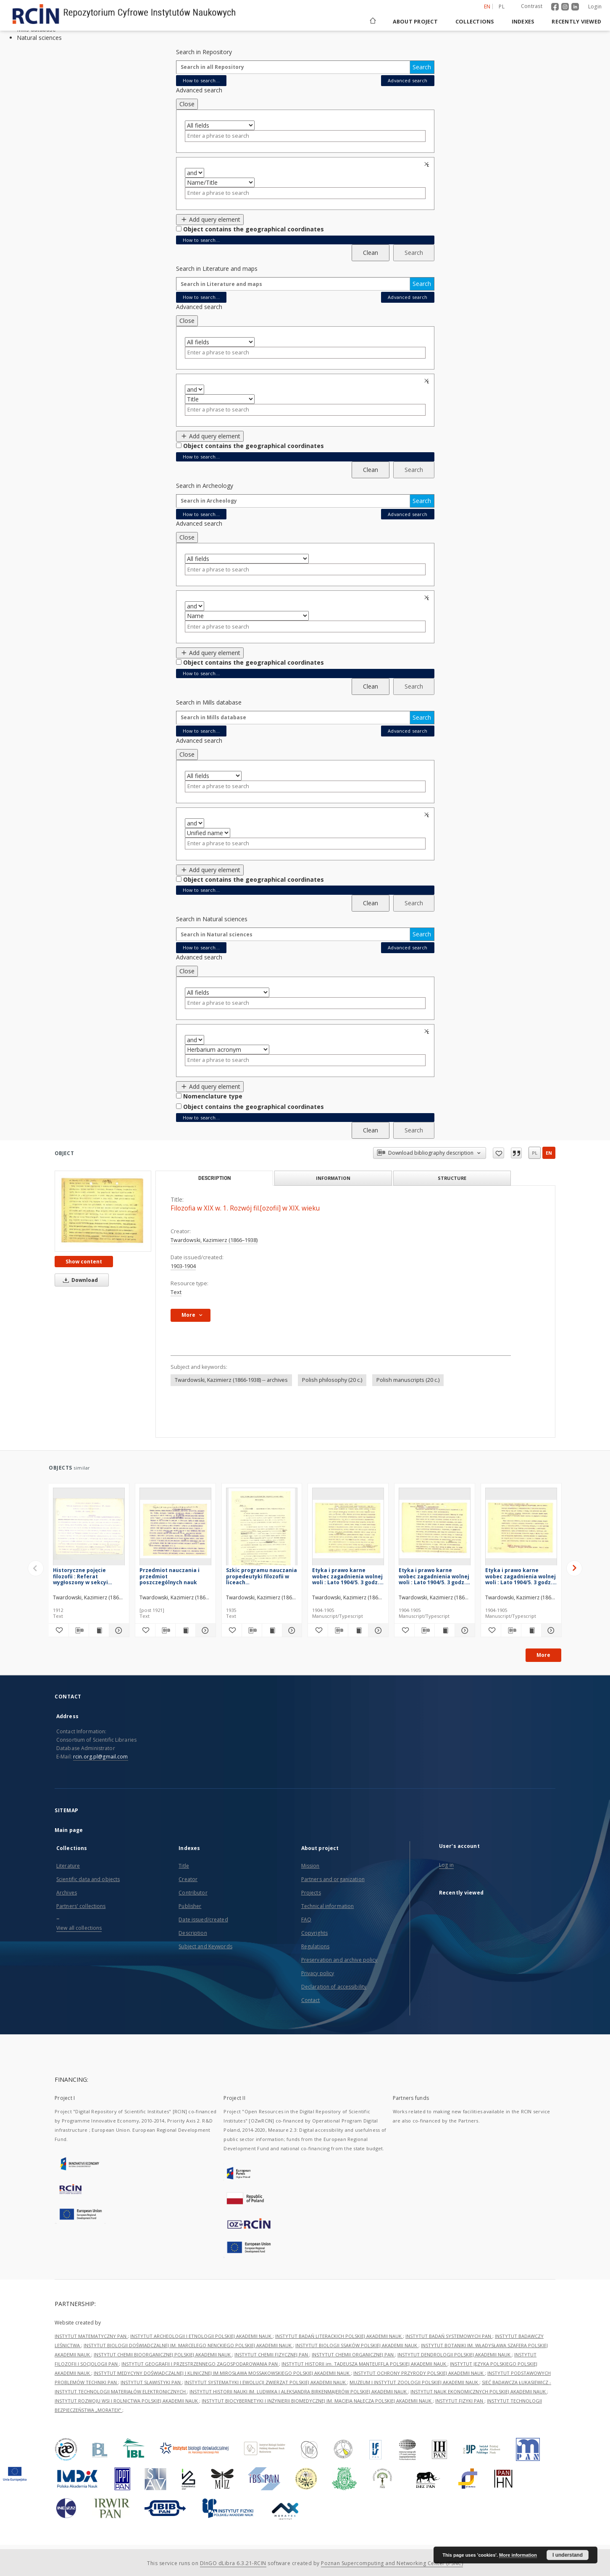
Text (176, 1292)
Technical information (327, 1906)
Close (187, 104)
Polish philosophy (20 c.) (332, 1380)
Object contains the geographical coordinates (253, 229)
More (543, 1655)
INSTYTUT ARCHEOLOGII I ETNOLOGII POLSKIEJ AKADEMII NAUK (201, 2336)
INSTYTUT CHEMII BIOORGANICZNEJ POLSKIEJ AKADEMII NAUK (163, 2354)
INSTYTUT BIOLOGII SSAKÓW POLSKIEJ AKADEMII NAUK (356, 2345)
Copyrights (314, 1933)
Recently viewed (576, 21)
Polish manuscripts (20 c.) (407, 1380)
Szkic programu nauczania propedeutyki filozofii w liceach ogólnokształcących (261, 1576)
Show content (84, 1261)
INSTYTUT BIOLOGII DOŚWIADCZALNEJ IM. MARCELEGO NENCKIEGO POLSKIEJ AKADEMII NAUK (188, 2345)
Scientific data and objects (88, 1879)
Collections (474, 21)
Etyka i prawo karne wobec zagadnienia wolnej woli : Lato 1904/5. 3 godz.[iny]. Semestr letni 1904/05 (520, 1576)
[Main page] (372, 21)
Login (595, 6)
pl (534, 1153)
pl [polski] (502, 6)
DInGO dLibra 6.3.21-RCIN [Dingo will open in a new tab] (233, 2563)
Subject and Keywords (205, 1946)
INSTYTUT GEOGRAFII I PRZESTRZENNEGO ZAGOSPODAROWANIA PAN (200, 2364)
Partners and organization (333, 1879)
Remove (427, 164)
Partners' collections (81, 1906)
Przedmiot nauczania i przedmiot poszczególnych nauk (169, 1576)
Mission (310, 1865)
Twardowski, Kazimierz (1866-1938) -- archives (231, 1380)
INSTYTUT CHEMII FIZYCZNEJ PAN (271, 2354)
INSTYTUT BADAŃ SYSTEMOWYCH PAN (448, 2336)
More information (518, 2555)
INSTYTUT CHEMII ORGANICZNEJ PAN (353, 2354)
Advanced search (407, 80)
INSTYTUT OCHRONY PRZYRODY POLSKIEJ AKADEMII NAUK (419, 2373)
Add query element (210, 219)
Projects (311, 1892)
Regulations (315, 1946)
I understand (567, 2555)
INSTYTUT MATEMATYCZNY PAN (91, 2336)
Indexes (523, 21)
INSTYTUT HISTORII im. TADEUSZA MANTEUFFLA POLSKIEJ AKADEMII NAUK (364, 2364)
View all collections (79, 1927)
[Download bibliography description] (79, 1630)
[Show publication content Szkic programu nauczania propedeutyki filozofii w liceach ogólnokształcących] (272, 1630)
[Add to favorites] (58, 1630)
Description (193, 1933)
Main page (69, 1830)
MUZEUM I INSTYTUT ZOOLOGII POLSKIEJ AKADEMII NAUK (414, 2382)
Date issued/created (203, 1919)
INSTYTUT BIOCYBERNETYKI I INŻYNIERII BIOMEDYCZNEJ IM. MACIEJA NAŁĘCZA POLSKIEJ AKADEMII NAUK (317, 2401)
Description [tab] (214, 1178)
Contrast (531, 6)
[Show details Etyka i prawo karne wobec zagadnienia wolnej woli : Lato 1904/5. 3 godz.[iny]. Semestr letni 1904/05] (550, 1630)
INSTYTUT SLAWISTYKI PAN (151, 2382)
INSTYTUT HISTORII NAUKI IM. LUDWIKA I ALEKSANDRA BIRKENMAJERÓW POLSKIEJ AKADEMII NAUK (298, 2391)
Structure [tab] (452, 1178)
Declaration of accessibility (333, 1986)
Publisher (190, 1906)
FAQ (306, 1919)
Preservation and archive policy (339, 1959)
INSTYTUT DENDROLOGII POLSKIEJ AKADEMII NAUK (454, 2354)
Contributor (193, 1892)
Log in (446, 1864)
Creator (188, 1879)
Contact (310, 2000)
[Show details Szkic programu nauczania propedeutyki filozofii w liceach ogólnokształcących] (291, 1630)
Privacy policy (317, 1973)
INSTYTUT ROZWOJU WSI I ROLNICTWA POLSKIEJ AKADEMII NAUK (127, 2401)
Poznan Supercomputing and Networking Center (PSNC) (392, 2563)
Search (422, 67)
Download (79, 1280)
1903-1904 (183, 1266)
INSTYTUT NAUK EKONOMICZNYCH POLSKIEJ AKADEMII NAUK (478, 2391)
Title (184, 1865)
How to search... (201, 80)
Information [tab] (333, 1178)
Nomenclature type (212, 1096)
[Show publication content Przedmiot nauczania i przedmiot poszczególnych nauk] (185, 1630)
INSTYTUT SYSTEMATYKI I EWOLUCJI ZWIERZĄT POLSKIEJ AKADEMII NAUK (265, 2382)
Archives (66, 1892)
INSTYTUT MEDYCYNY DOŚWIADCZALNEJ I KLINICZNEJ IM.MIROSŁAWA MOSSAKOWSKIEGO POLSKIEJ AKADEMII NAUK (222, 2373)
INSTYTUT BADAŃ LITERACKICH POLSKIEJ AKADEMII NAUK (339, 2336)
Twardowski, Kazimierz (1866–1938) (214, 1240)
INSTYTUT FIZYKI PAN (459, 2401)
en (549, 1153)
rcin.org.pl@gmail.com (100, 1756)
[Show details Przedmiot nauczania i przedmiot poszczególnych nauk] (204, 1630)
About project (415, 21)
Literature (68, 1865)
